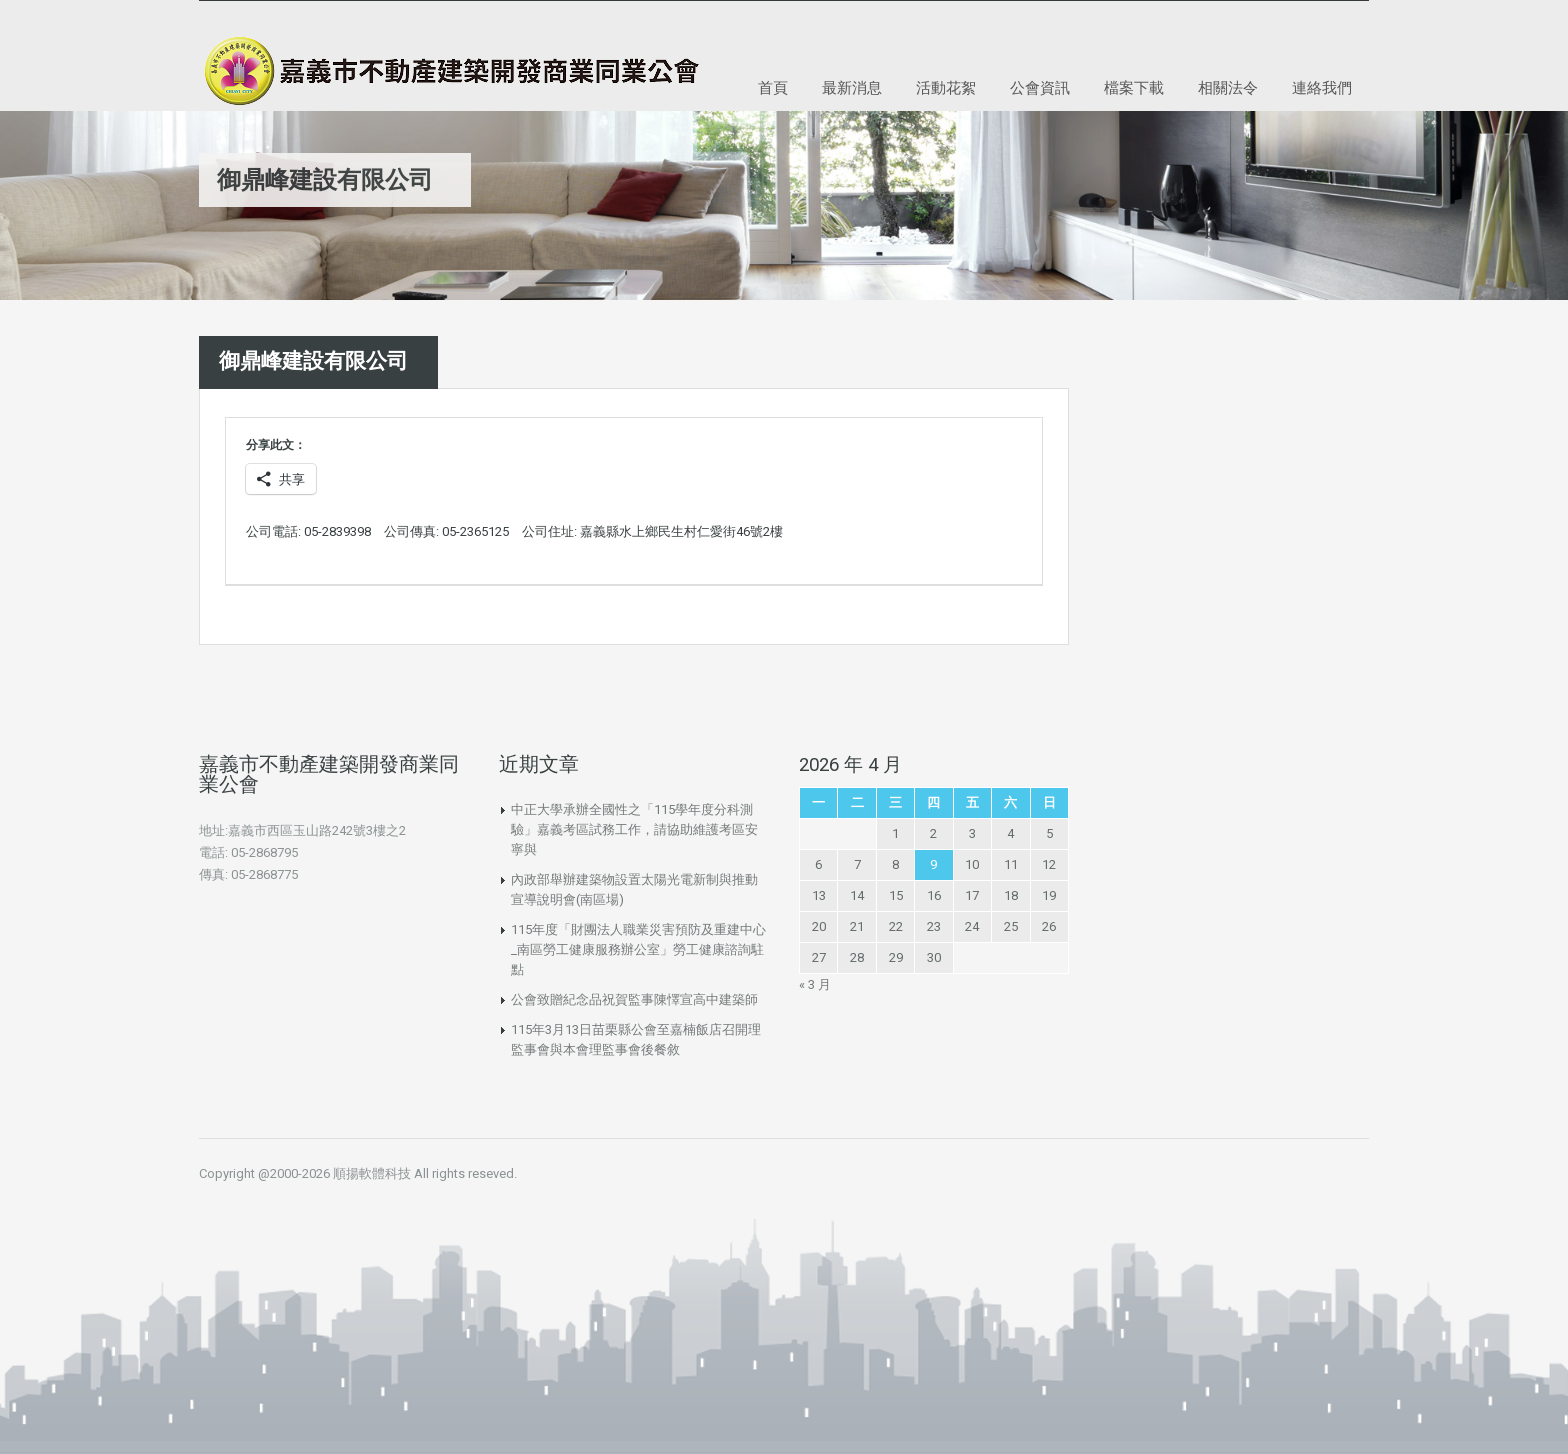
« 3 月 (815, 984)
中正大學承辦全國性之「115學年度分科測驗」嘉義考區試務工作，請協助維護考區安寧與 (634, 829)
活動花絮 (946, 87)
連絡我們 (1322, 87)
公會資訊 (1040, 87)
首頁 (773, 87)
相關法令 (1228, 87)
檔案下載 (1134, 87)
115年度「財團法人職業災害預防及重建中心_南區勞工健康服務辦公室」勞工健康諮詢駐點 (638, 949)
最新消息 (852, 87)
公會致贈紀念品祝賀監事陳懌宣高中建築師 (634, 999)
